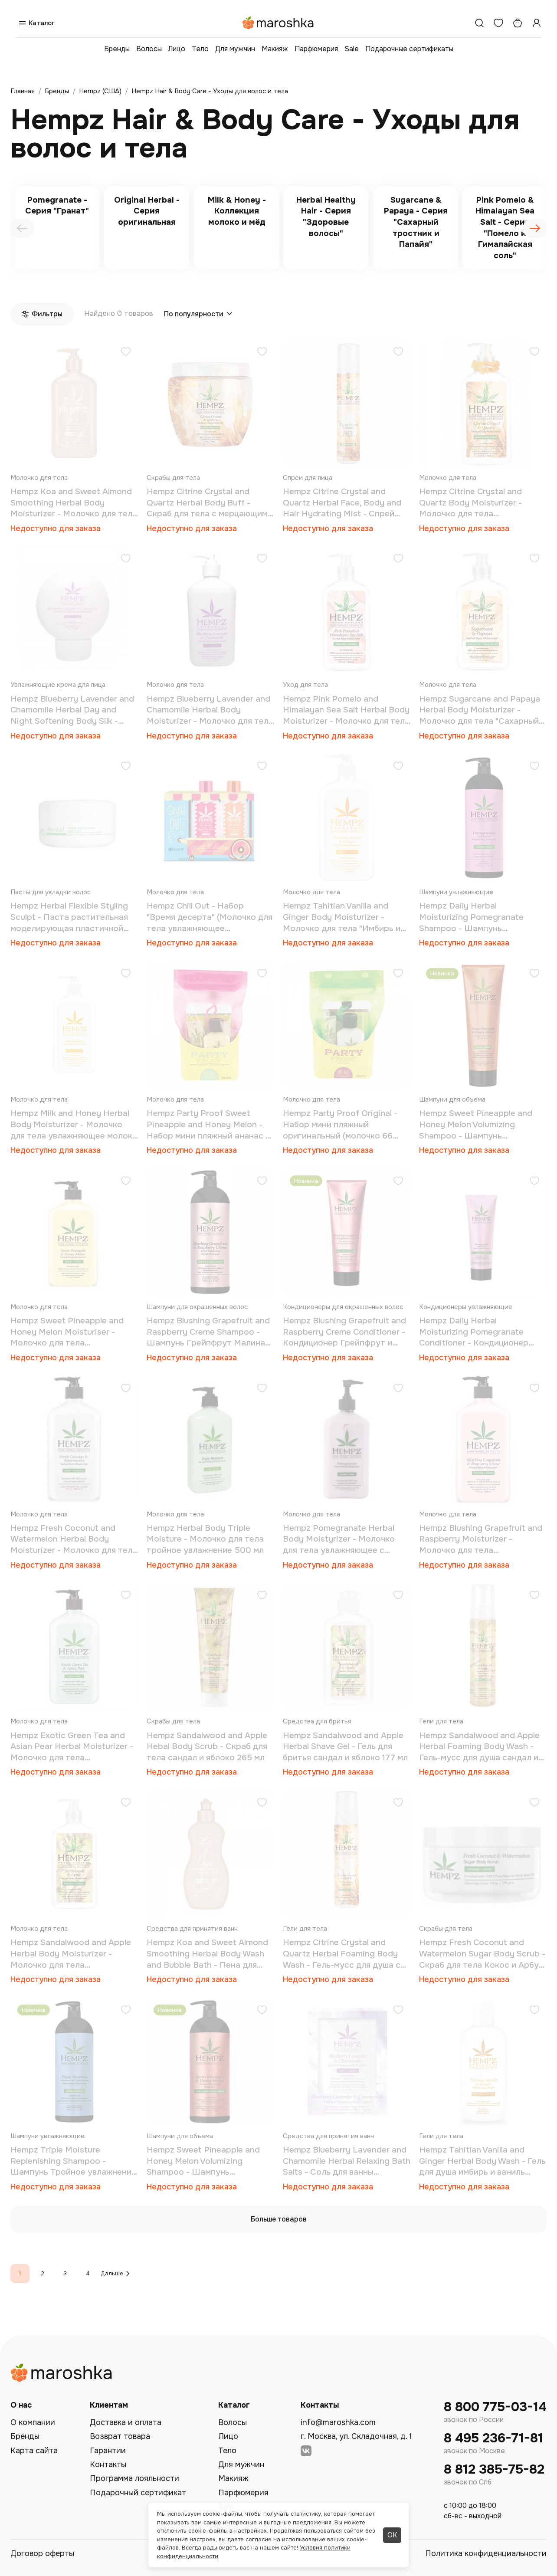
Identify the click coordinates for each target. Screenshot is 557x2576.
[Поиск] (479, 23)
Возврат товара (120, 2436)
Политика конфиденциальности (486, 2553)
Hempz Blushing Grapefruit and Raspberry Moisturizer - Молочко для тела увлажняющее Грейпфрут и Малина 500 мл (480, 1539)
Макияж (275, 48)
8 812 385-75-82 (494, 2469)
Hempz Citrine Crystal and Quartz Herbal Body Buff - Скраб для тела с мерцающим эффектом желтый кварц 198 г (208, 503)
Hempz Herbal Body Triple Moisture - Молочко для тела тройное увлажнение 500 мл (205, 1539)
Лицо (176, 48)
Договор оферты (42, 2553)
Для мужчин (235, 48)
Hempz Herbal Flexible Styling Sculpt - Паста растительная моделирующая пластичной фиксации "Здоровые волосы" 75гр (70, 917)
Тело (200, 48)
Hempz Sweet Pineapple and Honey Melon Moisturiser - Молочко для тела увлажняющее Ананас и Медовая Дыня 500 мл (67, 1332)
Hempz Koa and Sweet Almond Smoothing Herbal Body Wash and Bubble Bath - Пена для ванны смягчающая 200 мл (207, 1954)
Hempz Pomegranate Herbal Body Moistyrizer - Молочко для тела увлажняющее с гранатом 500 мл (339, 1539)
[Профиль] (536, 23)
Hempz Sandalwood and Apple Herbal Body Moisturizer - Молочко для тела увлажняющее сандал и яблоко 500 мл (73, 1954)
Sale (351, 48)
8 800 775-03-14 (495, 2407)
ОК (392, 2535)
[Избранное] (498, 23)
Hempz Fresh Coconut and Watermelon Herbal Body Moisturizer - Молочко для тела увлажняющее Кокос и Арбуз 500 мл (73, 1539)
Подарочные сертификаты (409, 48)
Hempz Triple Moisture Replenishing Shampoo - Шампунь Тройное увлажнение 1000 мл (73, 2161)
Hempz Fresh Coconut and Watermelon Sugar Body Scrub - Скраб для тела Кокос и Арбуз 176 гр (482, 1954)
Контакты (108, 2464)
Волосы (149, 48)
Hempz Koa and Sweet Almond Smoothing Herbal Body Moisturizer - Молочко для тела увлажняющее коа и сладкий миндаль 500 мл (73, 503)
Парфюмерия (316, 48)
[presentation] (22, 228)
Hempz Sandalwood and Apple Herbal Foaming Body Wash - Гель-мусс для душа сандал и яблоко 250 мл (479, 1747)
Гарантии (108, 2450)
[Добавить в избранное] (126, 352)
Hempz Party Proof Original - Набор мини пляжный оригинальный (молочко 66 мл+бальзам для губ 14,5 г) (340, 1125)
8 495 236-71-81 (493, 2438)
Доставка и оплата (125, 2422)
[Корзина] (517, 23)
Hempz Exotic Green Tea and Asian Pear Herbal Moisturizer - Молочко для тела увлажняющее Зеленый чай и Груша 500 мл (71, 1747)
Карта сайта (34, 2450)
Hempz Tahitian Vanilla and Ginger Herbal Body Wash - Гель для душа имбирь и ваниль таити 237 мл (482, 2161)
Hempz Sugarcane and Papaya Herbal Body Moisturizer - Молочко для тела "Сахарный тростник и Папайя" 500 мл (479, 710)
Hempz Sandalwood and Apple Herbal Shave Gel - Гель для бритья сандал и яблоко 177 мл (345, 1746)
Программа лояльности (134, 2478)
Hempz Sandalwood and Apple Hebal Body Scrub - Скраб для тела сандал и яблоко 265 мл (207, 1746)
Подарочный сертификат (138, 2492)
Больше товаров (279, 2219)
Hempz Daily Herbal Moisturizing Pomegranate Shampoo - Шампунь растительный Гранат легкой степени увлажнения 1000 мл (478, 917)
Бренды (117, 48)
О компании (32, 2422)
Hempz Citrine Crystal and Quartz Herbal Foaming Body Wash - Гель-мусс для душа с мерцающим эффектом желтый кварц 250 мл (346, 1954)
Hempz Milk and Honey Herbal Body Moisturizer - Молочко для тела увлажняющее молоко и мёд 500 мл (74, 1125)
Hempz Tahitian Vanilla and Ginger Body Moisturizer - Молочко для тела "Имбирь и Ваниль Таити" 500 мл (341, 917)
